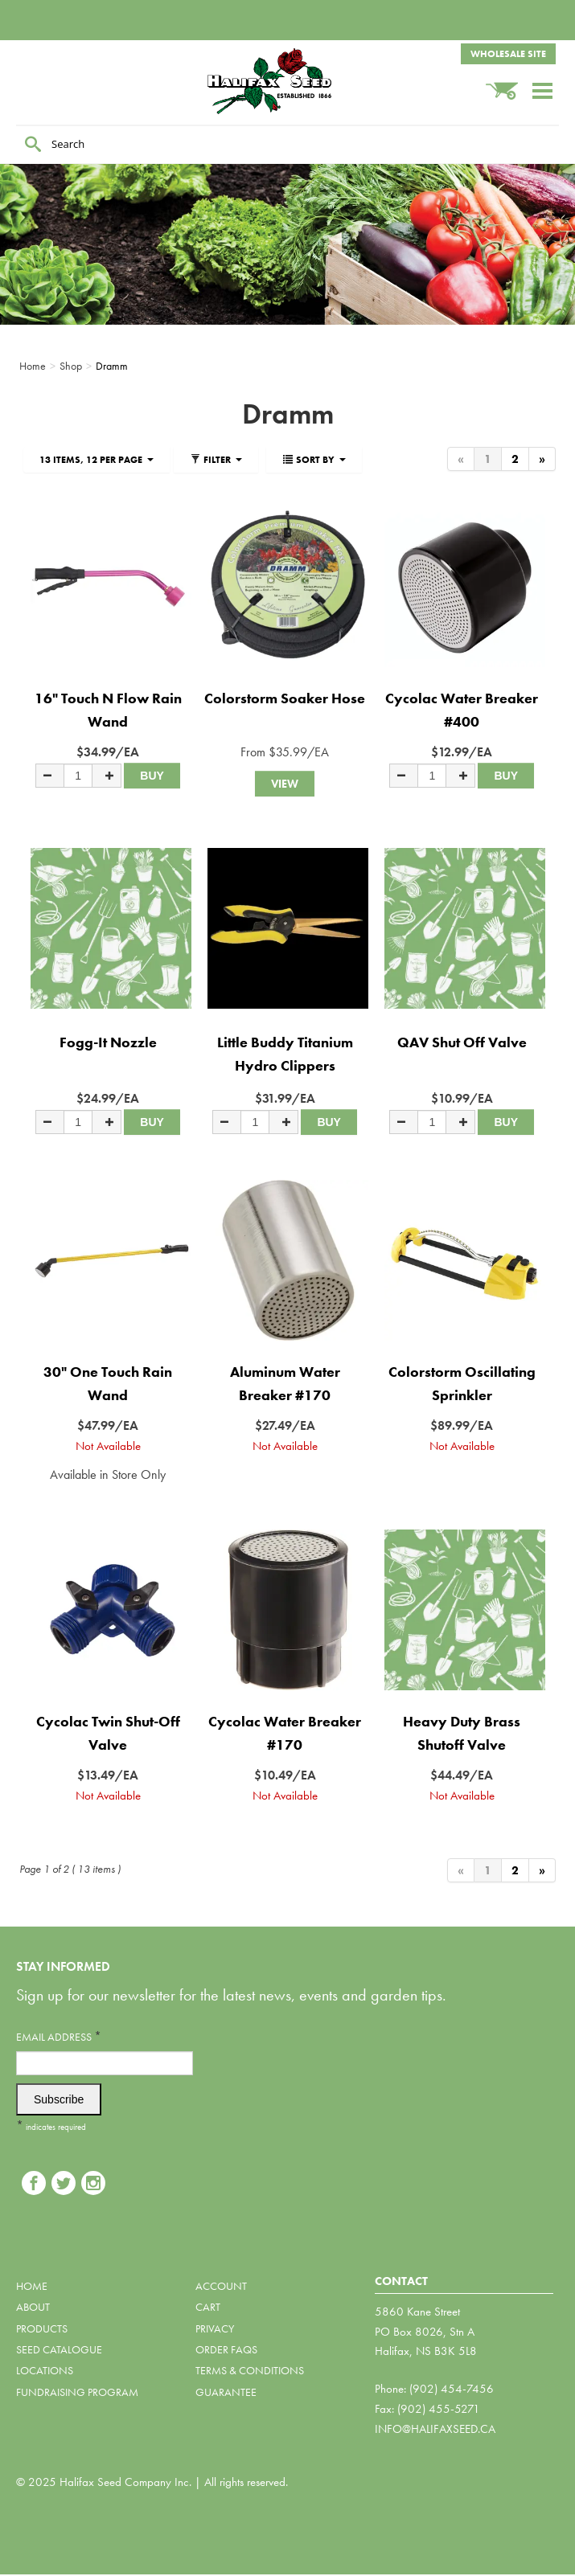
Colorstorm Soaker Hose (284, 698)
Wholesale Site (508, 53)
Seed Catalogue (59, 2349)
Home (31, 2286)
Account (221, 2286)
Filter (216, 459)
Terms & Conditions (249, 2370)
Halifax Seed (287, 81)
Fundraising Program (77, 2392)
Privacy (214, 2328)
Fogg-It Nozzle (108, 1042)
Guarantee (226, 2392)
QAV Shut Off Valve (462, 1042)
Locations (44, 2370)
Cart (207, 2307)
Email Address (58, 2036)
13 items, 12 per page (96, 459)
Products (42, 2328)
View (284, 783)
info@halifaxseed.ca (435, 2429)
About (33, 2307)
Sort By (314, 459)
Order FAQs (226, 2349)
